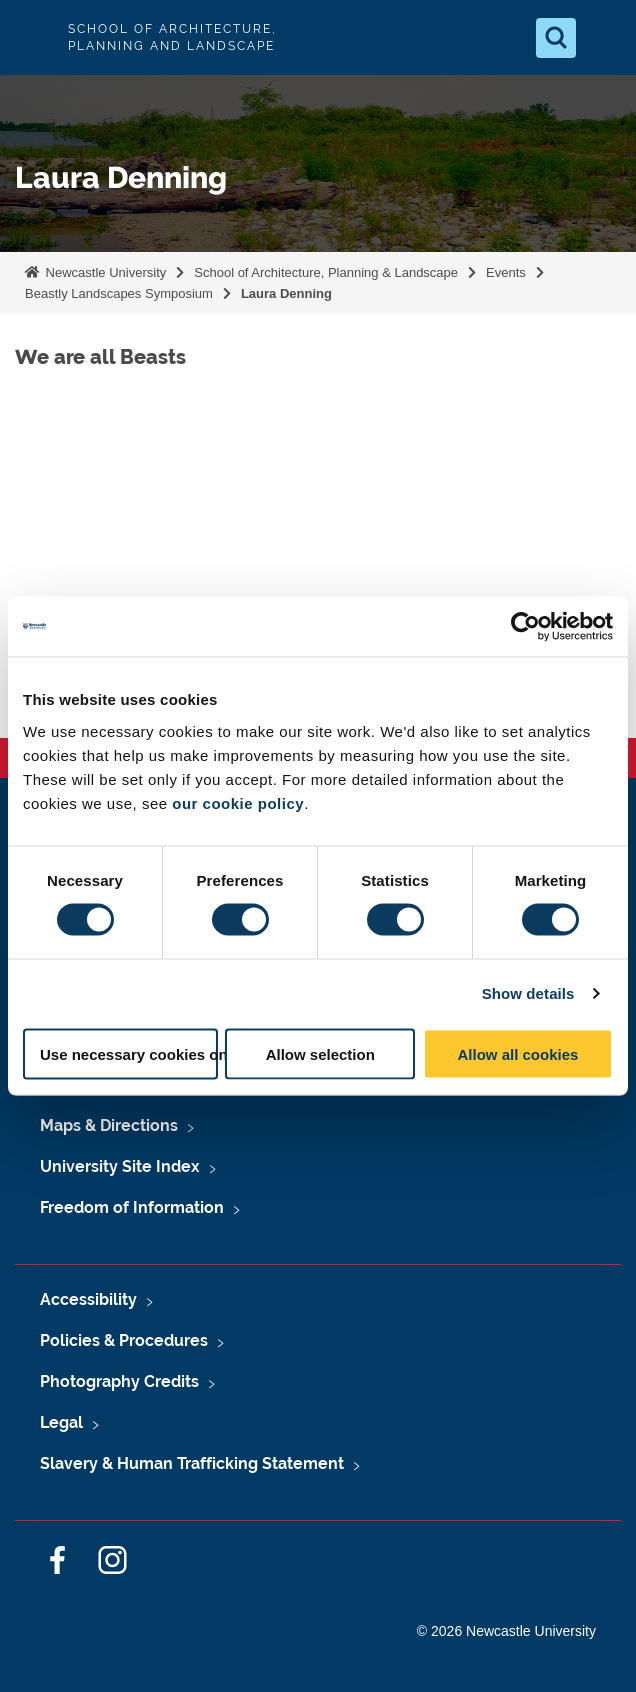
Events (506, 272)
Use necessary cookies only (129, 1053)
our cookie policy (238, 802)
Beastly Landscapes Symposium (119, 293)
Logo (32, 37)
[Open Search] (556, 38)
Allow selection (320, 1053)
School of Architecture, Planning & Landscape (326, 272)
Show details (528, 993)
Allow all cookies (517, 1053)
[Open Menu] (604, 38)
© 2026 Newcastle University (506, 1631)
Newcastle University (104, 272)
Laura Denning (286, 293)
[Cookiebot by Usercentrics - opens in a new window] (525, 627)
